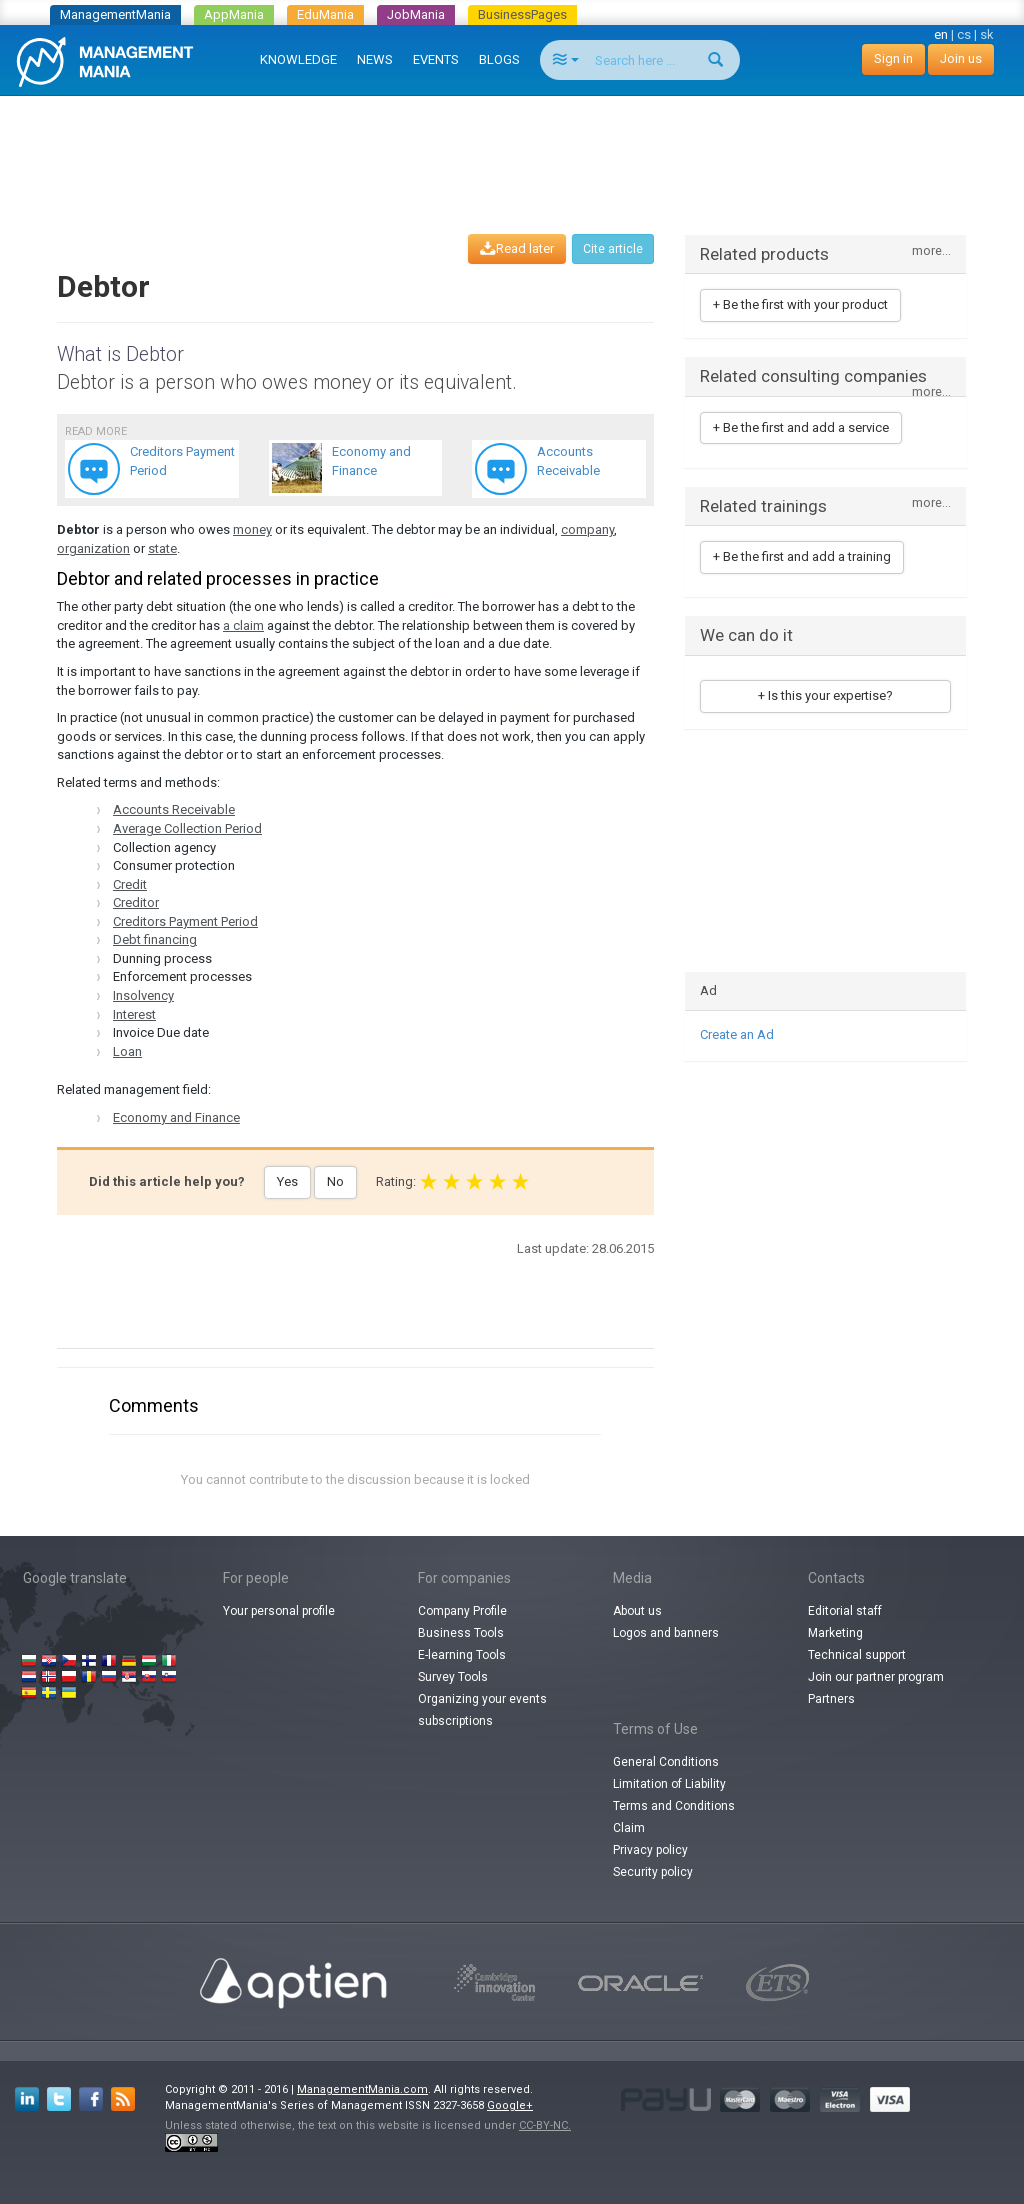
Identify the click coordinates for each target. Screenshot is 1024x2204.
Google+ (510, 2105)
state (162, 548)
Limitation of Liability (669, 1784)
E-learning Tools (462, 1655)
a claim (243, 625)
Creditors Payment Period (185, 921)
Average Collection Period (187, 828)
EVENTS (436, 59)
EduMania (325, 14)
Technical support (857, 1655)
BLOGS (499, 59)
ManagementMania (115, 14)
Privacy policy (650, 1850)
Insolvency (143, 995)
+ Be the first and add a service (801, 427)
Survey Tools (453, 1677)
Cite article (613, 249)
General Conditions (666, 1762)
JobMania (416, 14)
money (252, 529)
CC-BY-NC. (545, 2125)
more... (931, 251)
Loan (127, 1051)
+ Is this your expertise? (825, 695)
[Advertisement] (512, 146)
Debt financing (155, 939)
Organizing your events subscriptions (482, 1710)
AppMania (234, 14)
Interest (134, 1014)
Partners (831, 1699)
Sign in (893, 58)
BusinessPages (522, 14)
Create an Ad (737, 1034)
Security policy (653, 1872)
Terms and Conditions (674, 1806)
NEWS (375, 59)
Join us (961, 58)
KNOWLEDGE (298, 59)
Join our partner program (876, 1677)
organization (93, 548)
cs (964, 34)
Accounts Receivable (174, 809)
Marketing (835, 1633)
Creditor (136, 902)
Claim (629, 1828)
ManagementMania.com (362, 2089)
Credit (130, 884)
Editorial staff (845, 1611)
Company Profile (462, 1611)
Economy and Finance (176, 1117)
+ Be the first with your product (800, 304)
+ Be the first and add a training (802, 556)
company (587, 529)
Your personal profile (279, 1611)
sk (987, 34)
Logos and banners (666, 1633)
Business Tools (461, 1633)
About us (637, 1611)
